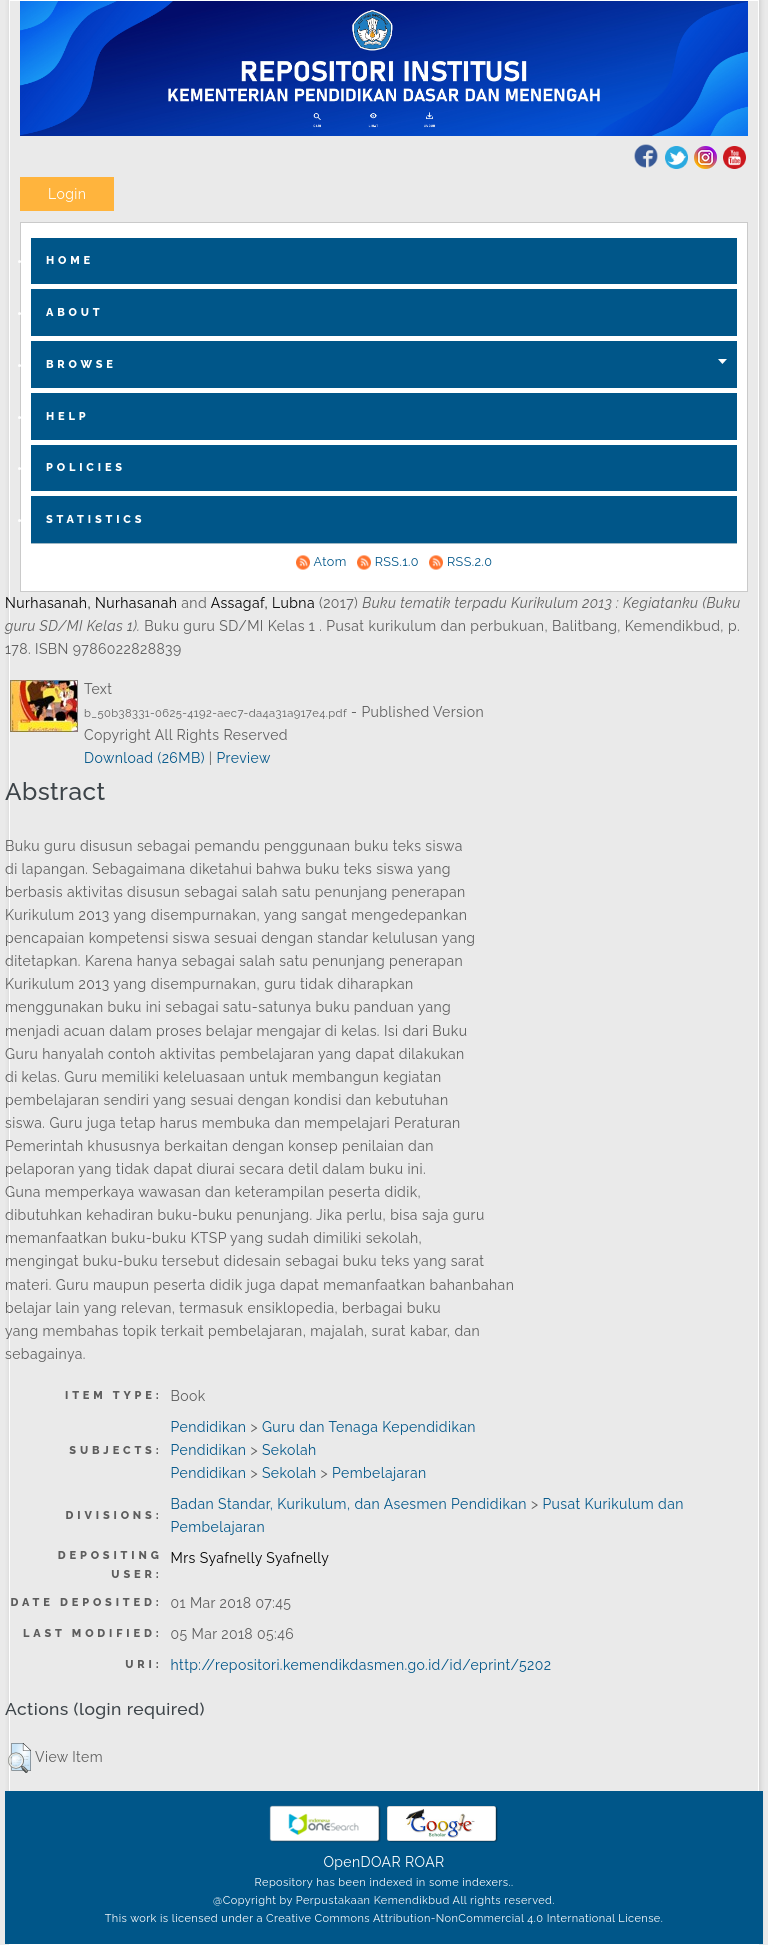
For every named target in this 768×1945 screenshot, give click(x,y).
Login (67, 194)
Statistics (95, 519)
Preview (243, 758)
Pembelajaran (379, 1473)
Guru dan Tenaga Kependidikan (369, 1427)
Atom (330, 561)
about (75, 312)
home (70, 260)
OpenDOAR (362, 1862)
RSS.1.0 (397, 561)
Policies (86, 467)
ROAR (425, 1862)
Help (68, 416)
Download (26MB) (144, 758)
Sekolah (289, 1450)
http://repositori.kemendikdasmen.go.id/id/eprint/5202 (361, 1665)
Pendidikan (209, 1427)
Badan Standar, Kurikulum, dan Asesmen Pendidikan (349, 1504)
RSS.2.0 (469, 561)
